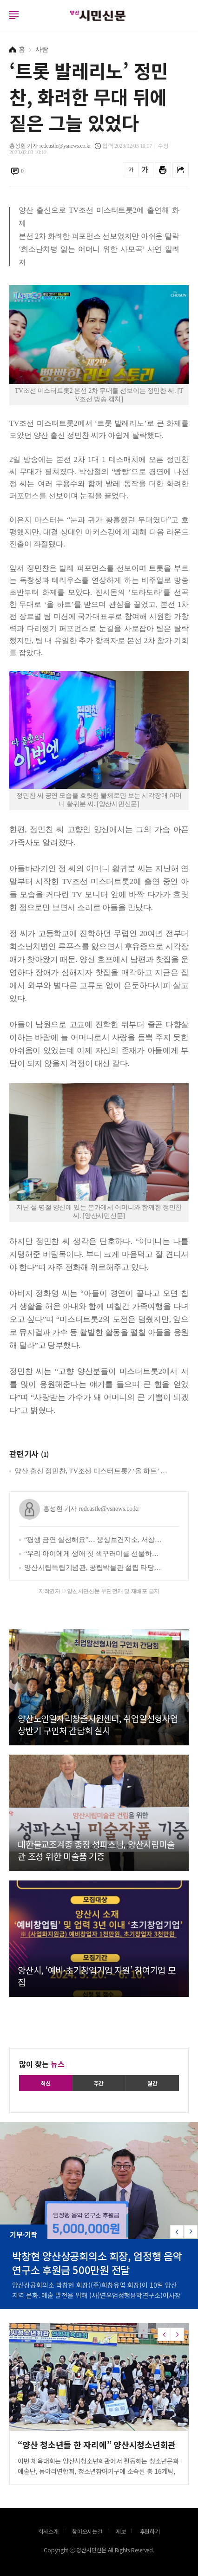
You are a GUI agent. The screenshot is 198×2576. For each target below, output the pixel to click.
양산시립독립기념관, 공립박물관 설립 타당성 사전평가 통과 (93, 1567)
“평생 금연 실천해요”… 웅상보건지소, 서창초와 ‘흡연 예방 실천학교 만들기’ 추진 (93, 1539)
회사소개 (48, 2531)
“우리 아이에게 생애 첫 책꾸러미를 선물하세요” (93, 1553)
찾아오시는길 (87, 2531)
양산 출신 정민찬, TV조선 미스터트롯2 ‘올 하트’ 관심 (92, 1471)
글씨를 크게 (145, 170)
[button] (191, 2231)
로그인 (2, 23)
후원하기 (150, 2531)
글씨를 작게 (131, 170)
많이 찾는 (42, 2063)
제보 (121, 2531)
